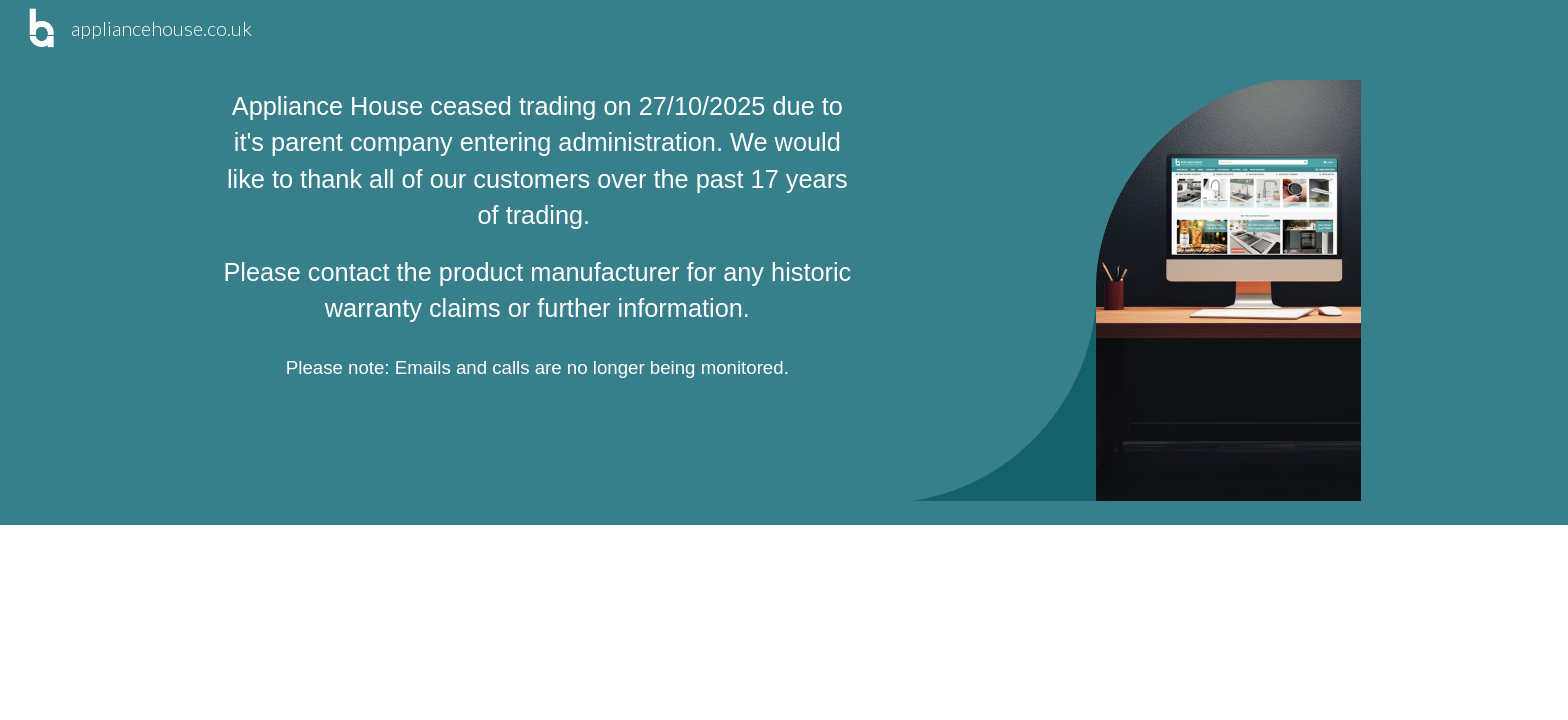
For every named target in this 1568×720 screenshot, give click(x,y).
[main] (537, 235)
